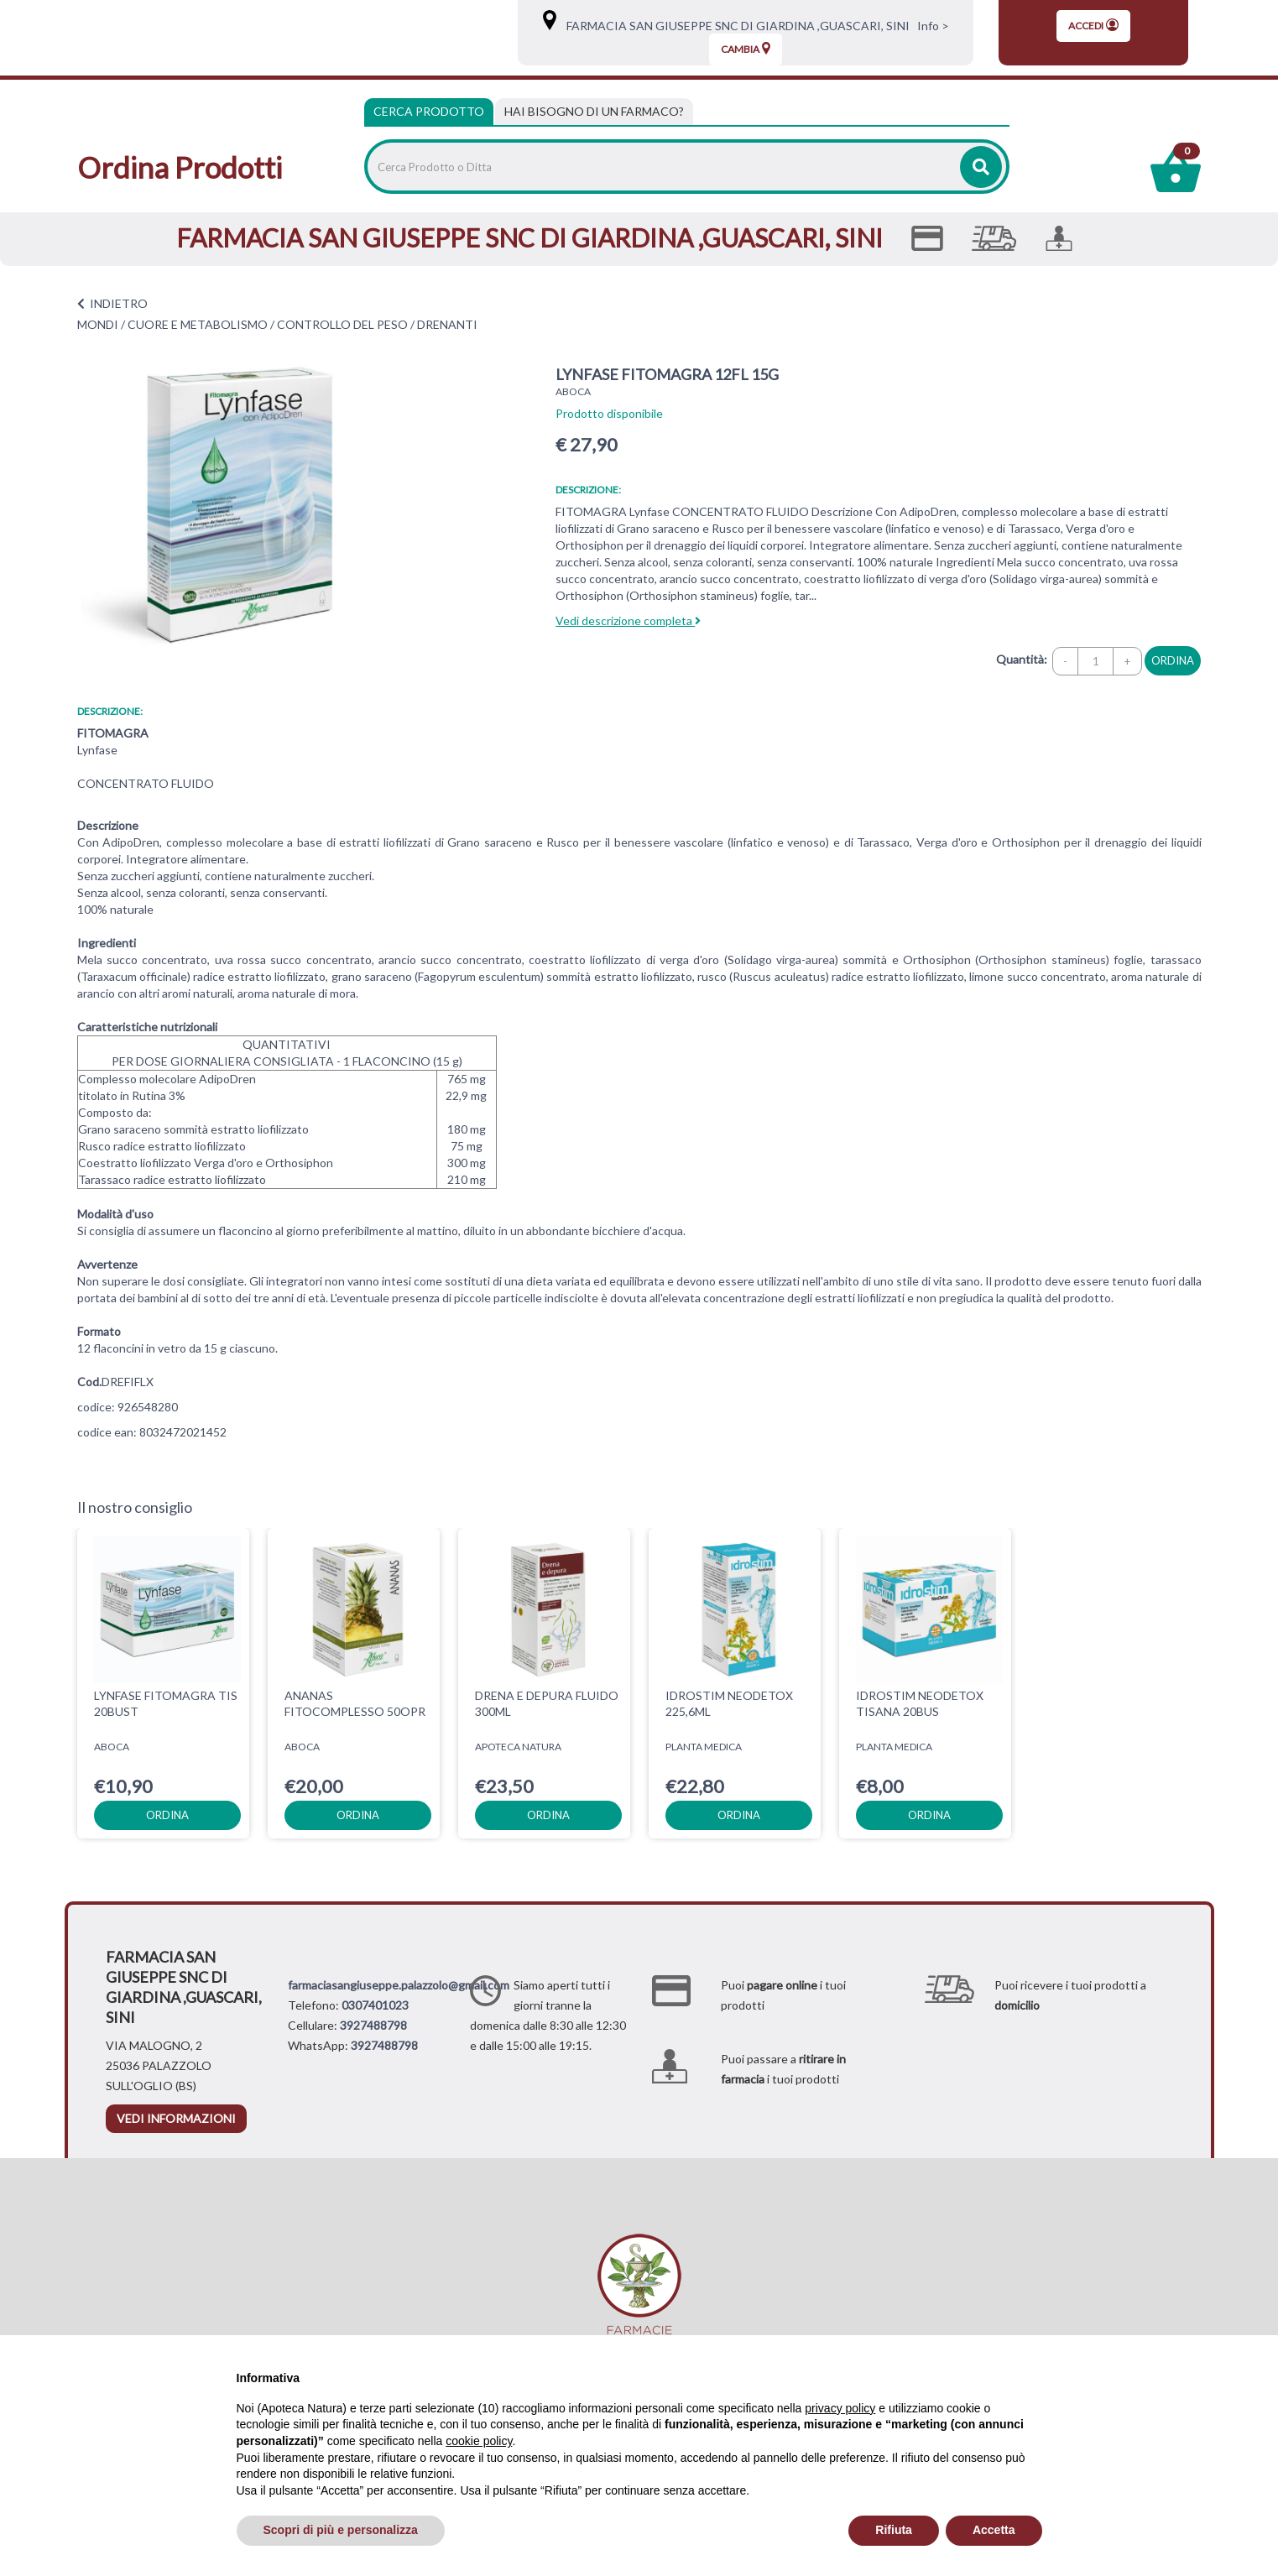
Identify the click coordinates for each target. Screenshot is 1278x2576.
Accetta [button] (994, 2530)
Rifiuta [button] (893, 2530)
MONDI (97, 324)
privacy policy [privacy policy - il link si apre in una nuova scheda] (840, 2408)
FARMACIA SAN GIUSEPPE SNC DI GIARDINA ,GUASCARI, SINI (734, 25)
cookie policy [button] (479, 2441)
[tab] (594, 111)
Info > (930, 25)
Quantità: (1021, 659)
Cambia (745, 48)
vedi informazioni (176, 2118)
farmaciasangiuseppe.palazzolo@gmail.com (398, 1985)
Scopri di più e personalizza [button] (340, 2530)
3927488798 (373, 2025)
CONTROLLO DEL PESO (342, 324)
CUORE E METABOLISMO (198, 324)
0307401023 (375, 2005)
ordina (1172, 660)
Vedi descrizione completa (628, 620)
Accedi (1093, 25)
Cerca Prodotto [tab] (428, 111)
